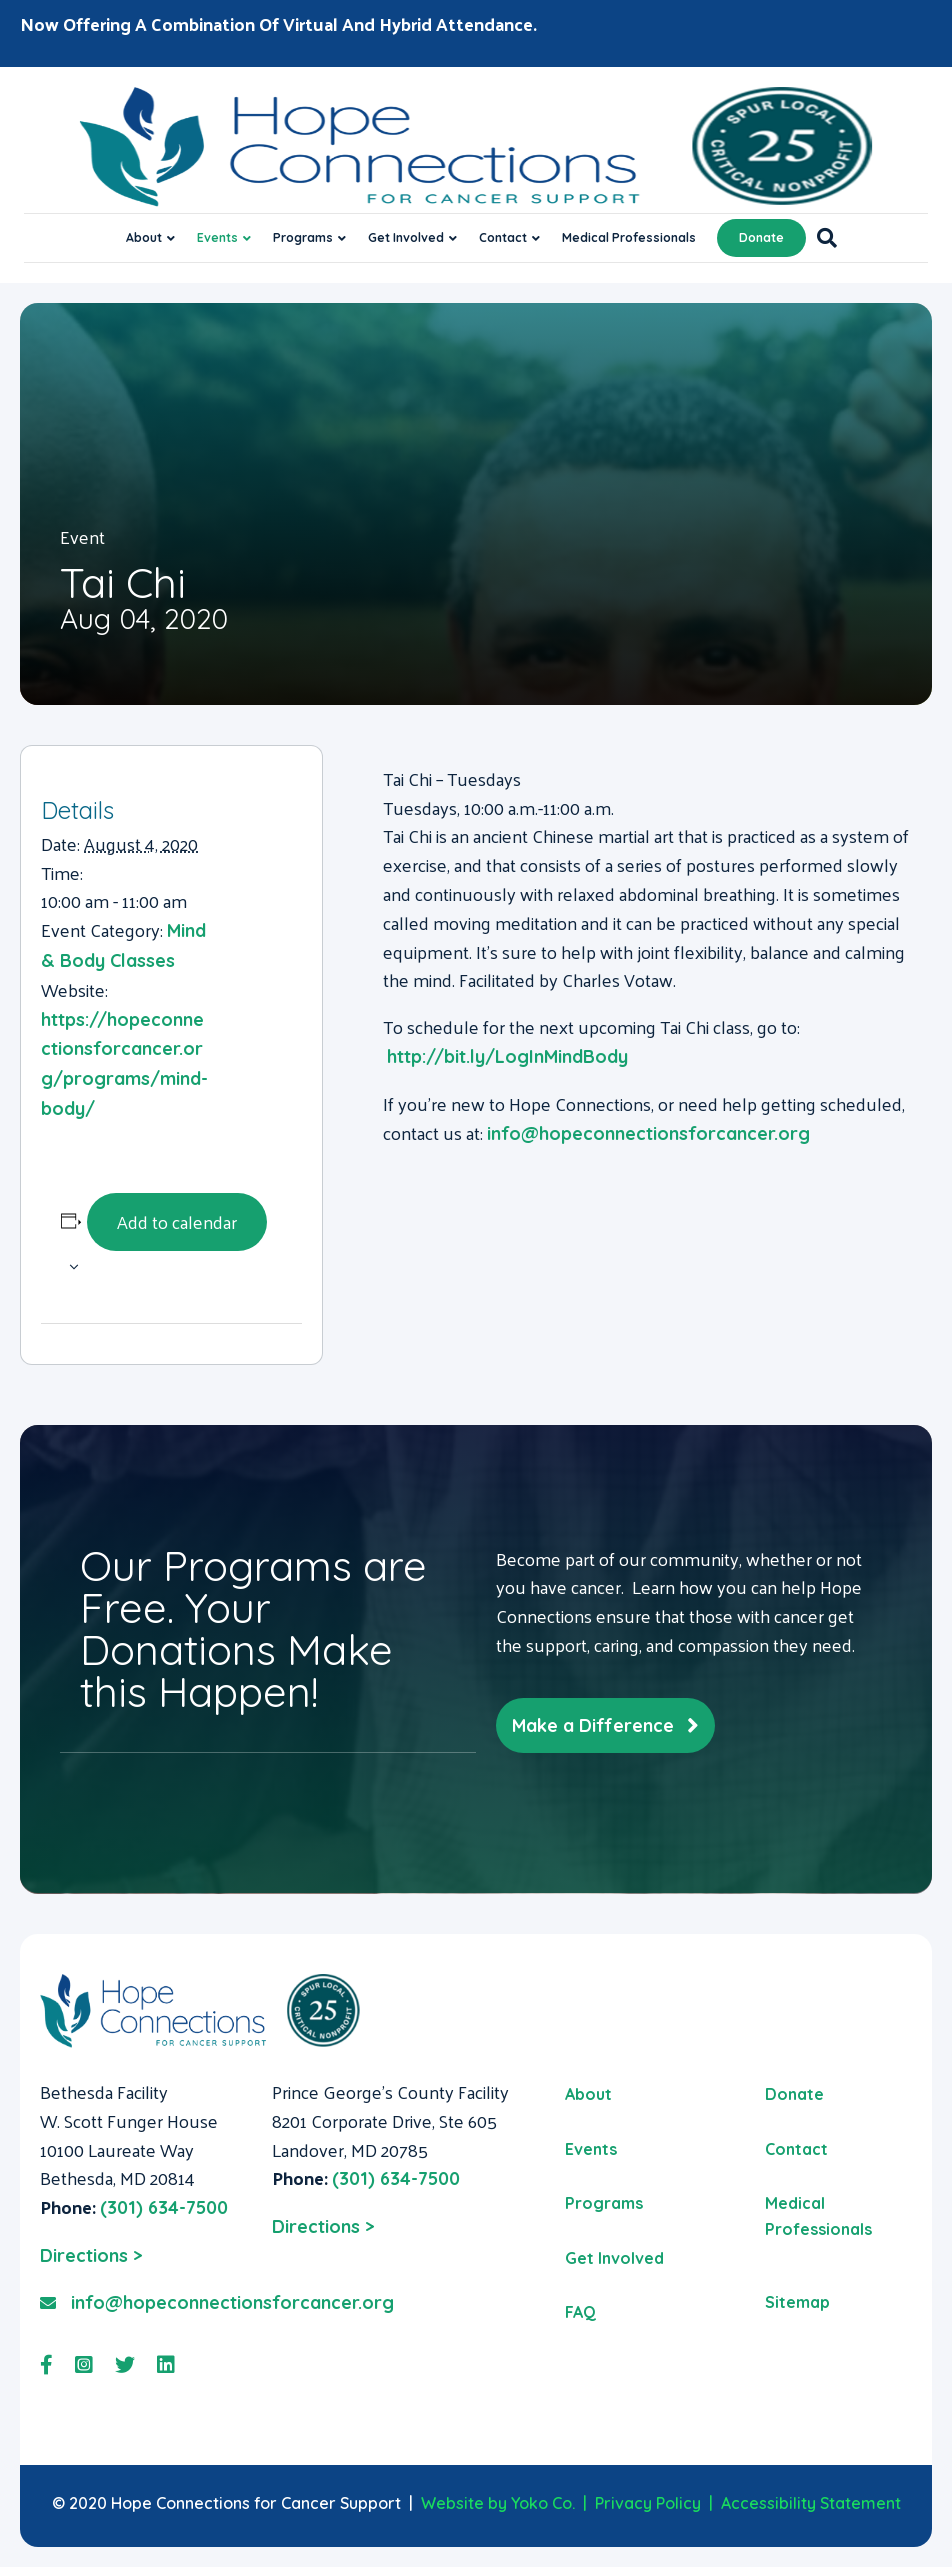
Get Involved (406, 237)
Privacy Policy (648, 2503)
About (144, 237)
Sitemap (797, 2302)
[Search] (821, 238)
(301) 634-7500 (164, 2207)
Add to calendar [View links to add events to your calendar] (177, 1221)
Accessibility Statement (811, 2503)
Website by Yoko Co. (498, 2503)
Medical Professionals (629, 237)
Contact (503, 237)
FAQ (580, 2312)
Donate (761, 237)
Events (217, 237)
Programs (303, 237)
